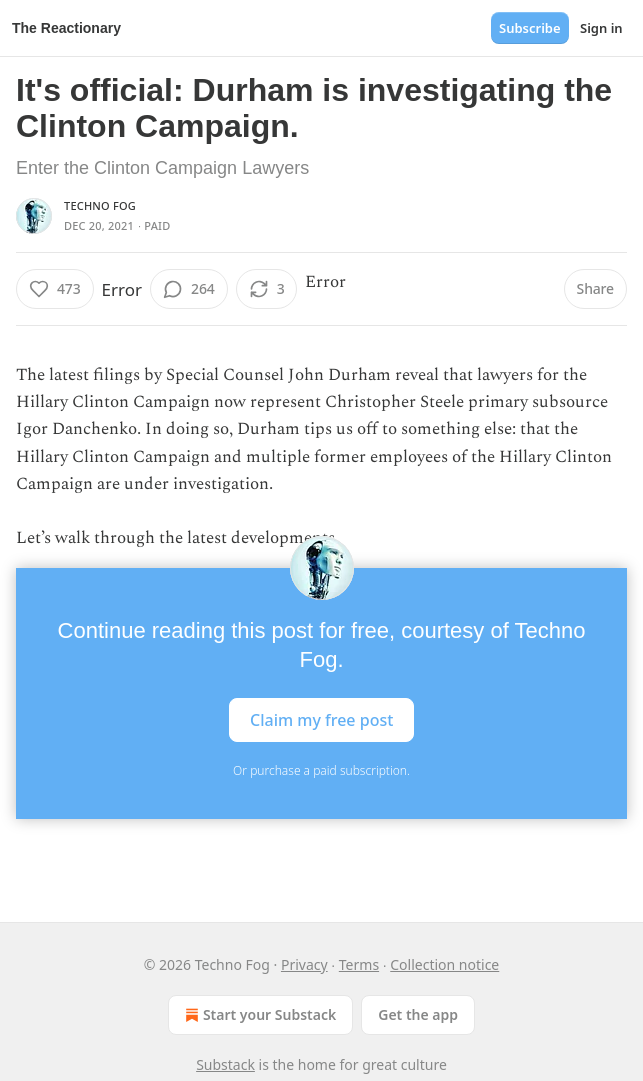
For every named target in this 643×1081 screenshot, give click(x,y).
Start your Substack (258, 1015)
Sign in (601, 28)
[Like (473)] (55, 289)
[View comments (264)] (189, 289)
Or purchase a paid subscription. (321, 770)
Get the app (418, 1014)
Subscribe (530, 28)
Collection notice (444, 964)
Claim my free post (321, 720)
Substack (225, 1064)
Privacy (304, 964)
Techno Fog (100, 205)
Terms (359, 964)
